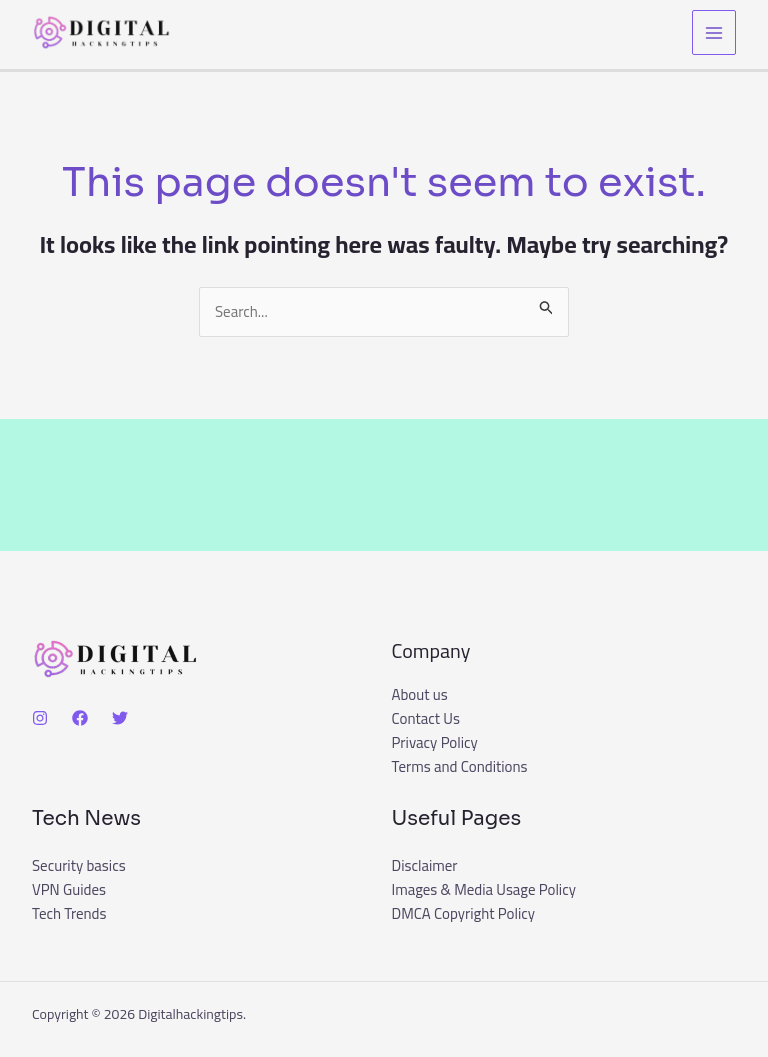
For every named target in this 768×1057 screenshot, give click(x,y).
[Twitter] (120, 718)
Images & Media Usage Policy (484, 890)
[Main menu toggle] (714, 32)
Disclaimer (425, 866)
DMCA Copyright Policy (464, 914)
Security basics (79, 866)
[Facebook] (80, 718)
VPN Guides (69, 890)
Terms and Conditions (460, 768)
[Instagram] (40, 718)
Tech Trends (69, 914)
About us (420, 696)
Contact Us (426, 720)
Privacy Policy (435, 744)
